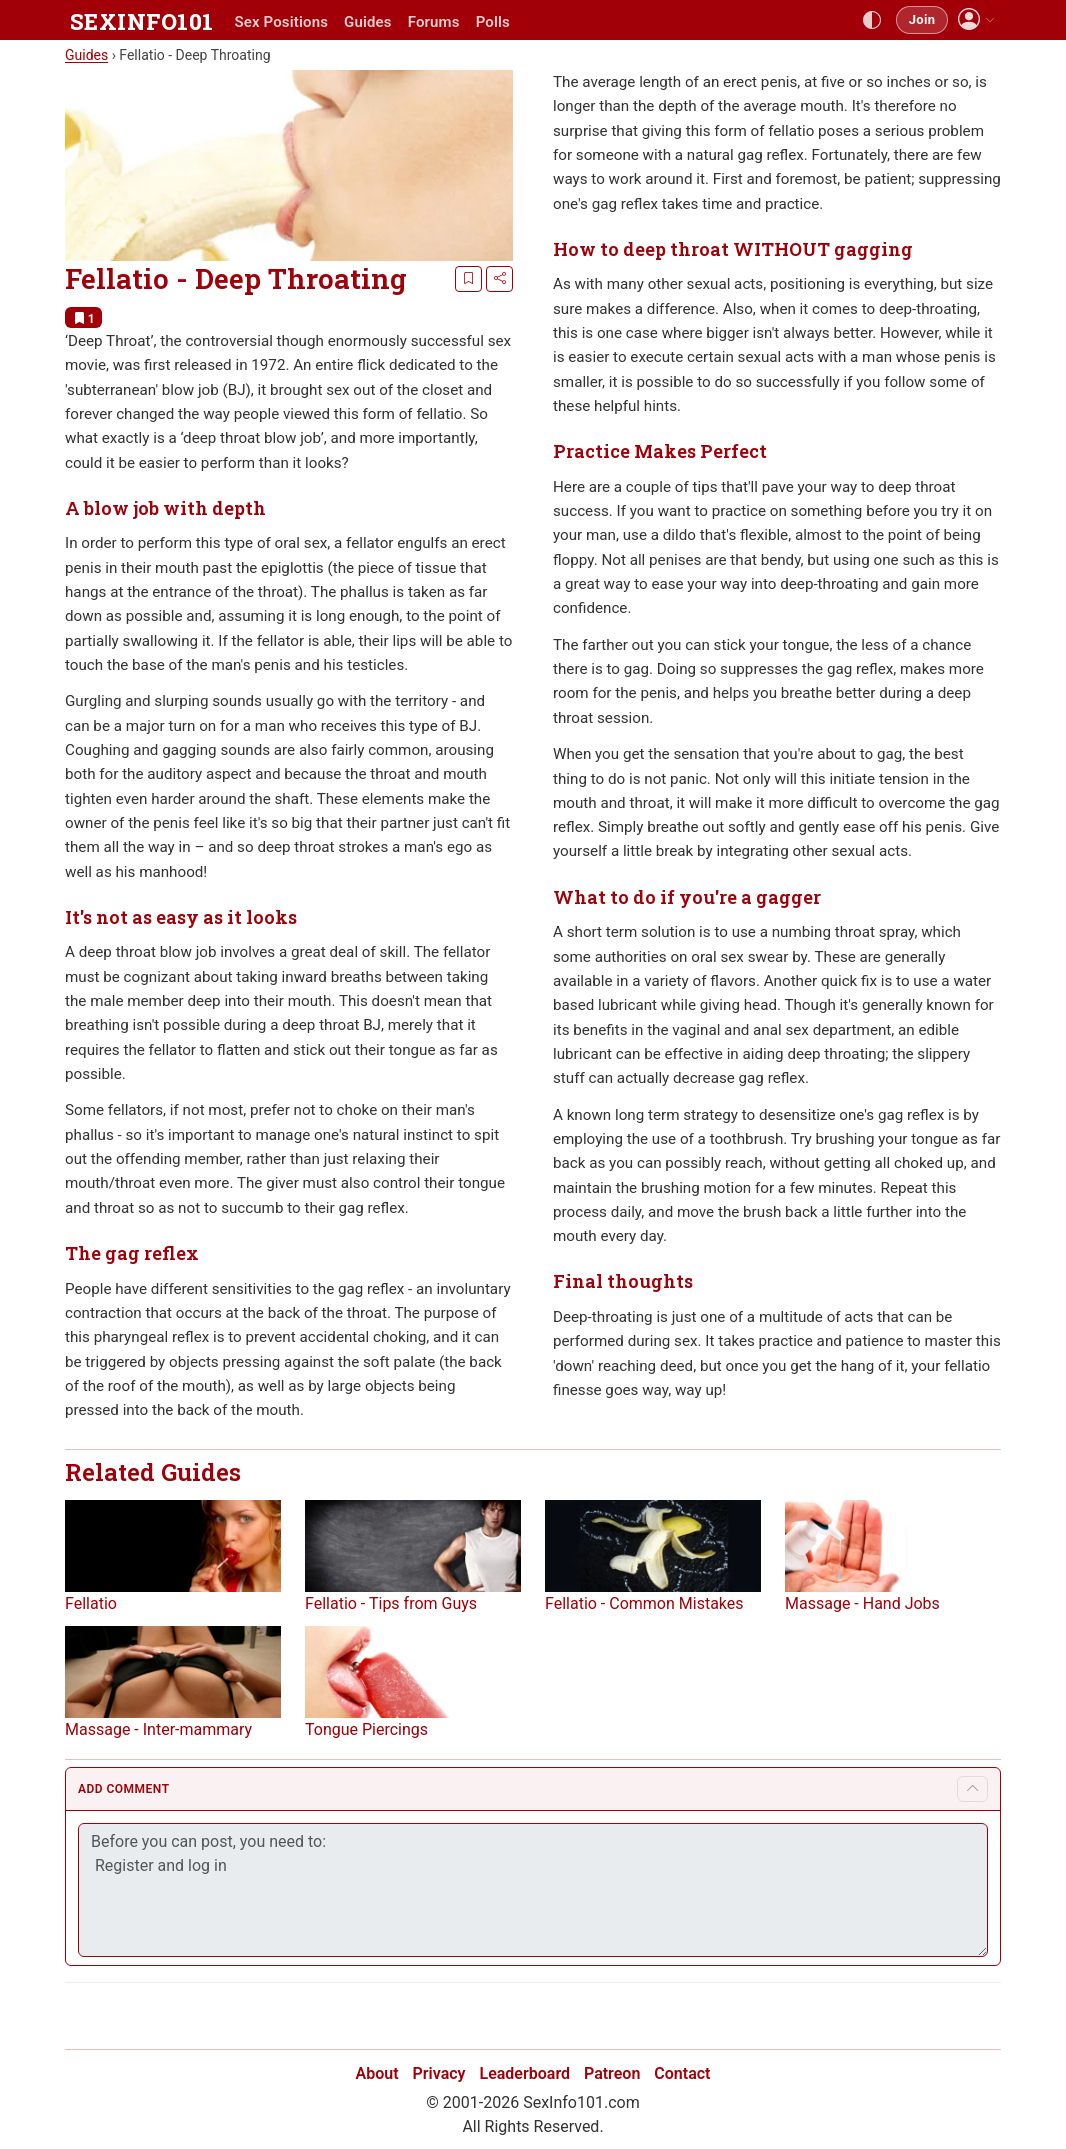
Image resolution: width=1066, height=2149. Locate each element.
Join (922, 19)
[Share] (499, 279)
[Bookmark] (468, 279)
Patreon (612, 2073)
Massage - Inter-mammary (158, 1729)
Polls (493, 22)
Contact (682, 2073)
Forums (434, 22)
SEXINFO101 (141, 21)
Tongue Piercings (366, 1729)
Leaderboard (525, 2073)
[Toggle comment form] (972, 1790)
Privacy (439, 2073)
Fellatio (91, 1603)
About (377, 2073)
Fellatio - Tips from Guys (391, 1603)
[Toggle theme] (872, 20)
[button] (976, 19)
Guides (368, 22)
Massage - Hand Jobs (862, 1603)
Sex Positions (281, 22)
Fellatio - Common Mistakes (644, 1603)
